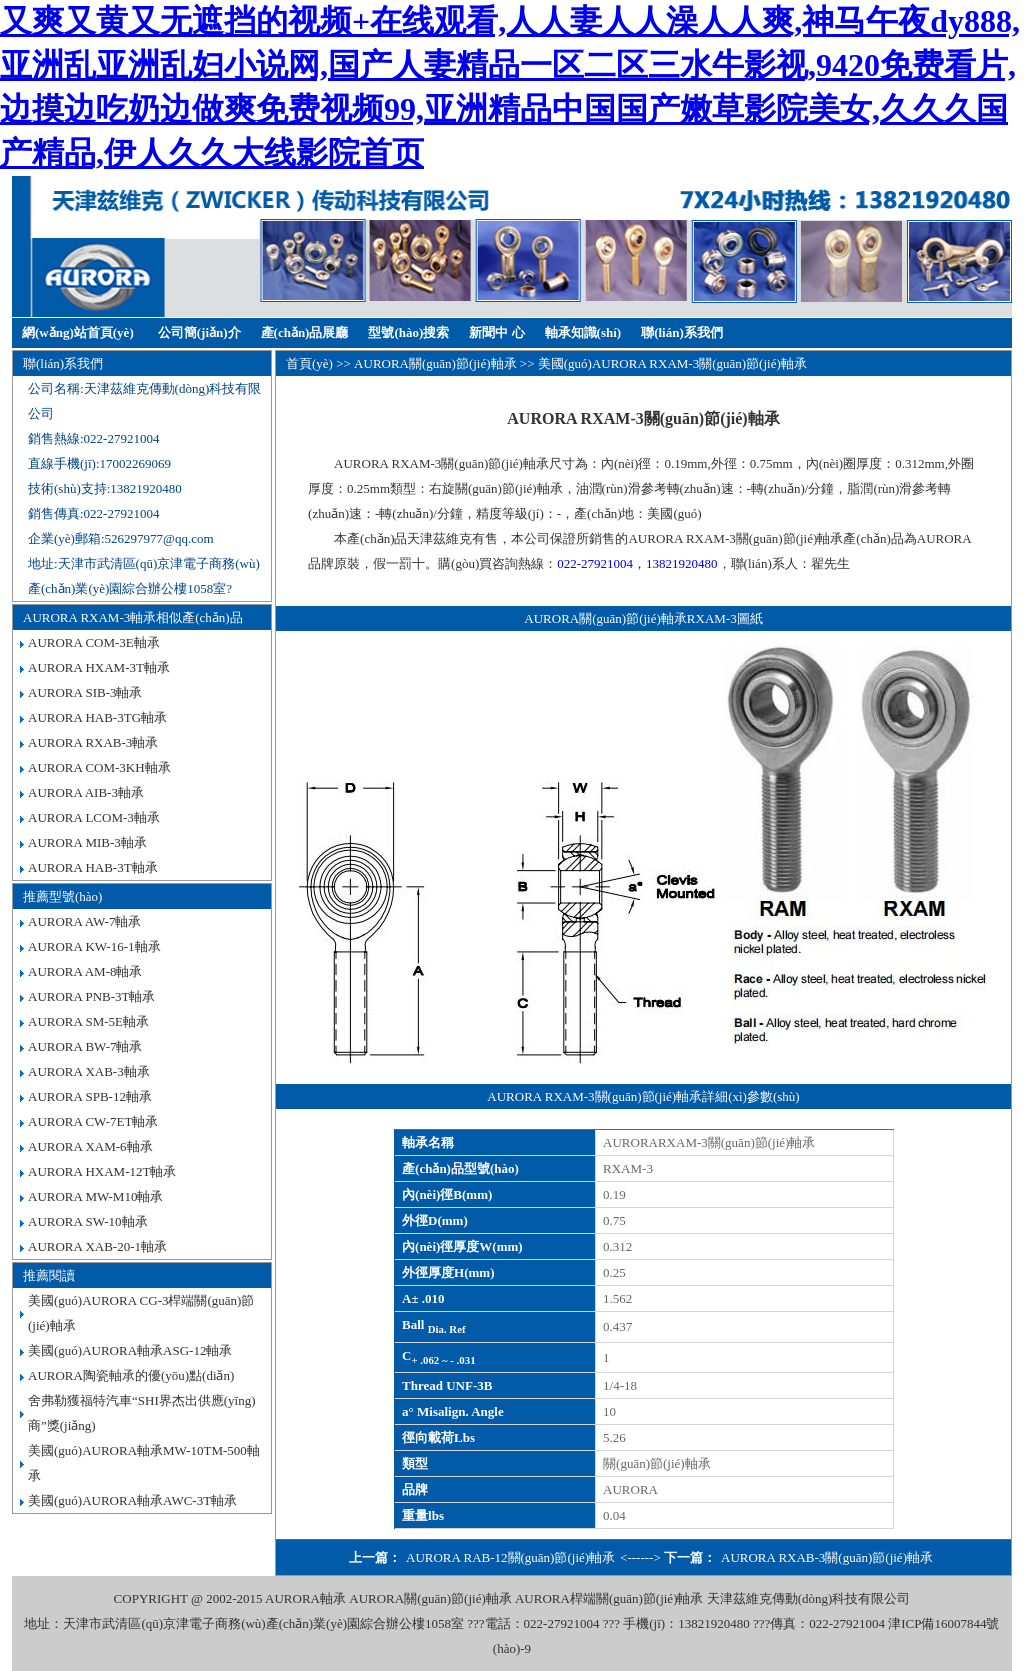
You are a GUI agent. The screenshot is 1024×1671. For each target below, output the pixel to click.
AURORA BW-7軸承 (85, 1046)
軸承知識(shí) (583, 332)
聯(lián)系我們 (682, 332)
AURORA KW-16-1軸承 (94, 946)
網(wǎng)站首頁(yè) (78, 332)
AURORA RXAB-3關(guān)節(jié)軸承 (827, 1557)
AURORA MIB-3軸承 (87, 842)
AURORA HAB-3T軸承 (93, 867)
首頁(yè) (309, 363)
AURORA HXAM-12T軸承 (102, 1171)
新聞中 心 (496, 332)
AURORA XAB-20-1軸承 (97, 1246)
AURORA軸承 (305, 1598)
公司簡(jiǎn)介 (199, 332)
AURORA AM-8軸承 (85, 971)
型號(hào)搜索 (408, 332)
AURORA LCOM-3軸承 (94, 817)
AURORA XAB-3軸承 (89, 1071)
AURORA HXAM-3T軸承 (99, 667)
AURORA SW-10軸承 (88, 1221)
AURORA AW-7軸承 (84, 921)
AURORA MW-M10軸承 (95, 1196)
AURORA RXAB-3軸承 (93, 742)
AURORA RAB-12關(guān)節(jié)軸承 (510, 1557)
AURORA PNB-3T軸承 (92, 996)
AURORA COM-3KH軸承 (99, 767)
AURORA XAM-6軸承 (90, 1146)
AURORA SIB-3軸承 (85, 692)
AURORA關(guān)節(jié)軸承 (435, 363)
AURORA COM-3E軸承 (94, 642)
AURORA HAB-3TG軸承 (97, 717)
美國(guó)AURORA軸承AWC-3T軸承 (132, 1500)
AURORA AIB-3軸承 (86, 792)
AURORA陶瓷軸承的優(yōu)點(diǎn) (131, 1375)
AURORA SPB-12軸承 (90, 1096)
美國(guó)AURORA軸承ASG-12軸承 (130, 1350)
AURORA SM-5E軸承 (88, 1021)
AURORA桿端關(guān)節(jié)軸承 (609, 1598)
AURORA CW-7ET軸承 (93, 1121)
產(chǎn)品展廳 (305, 332)
